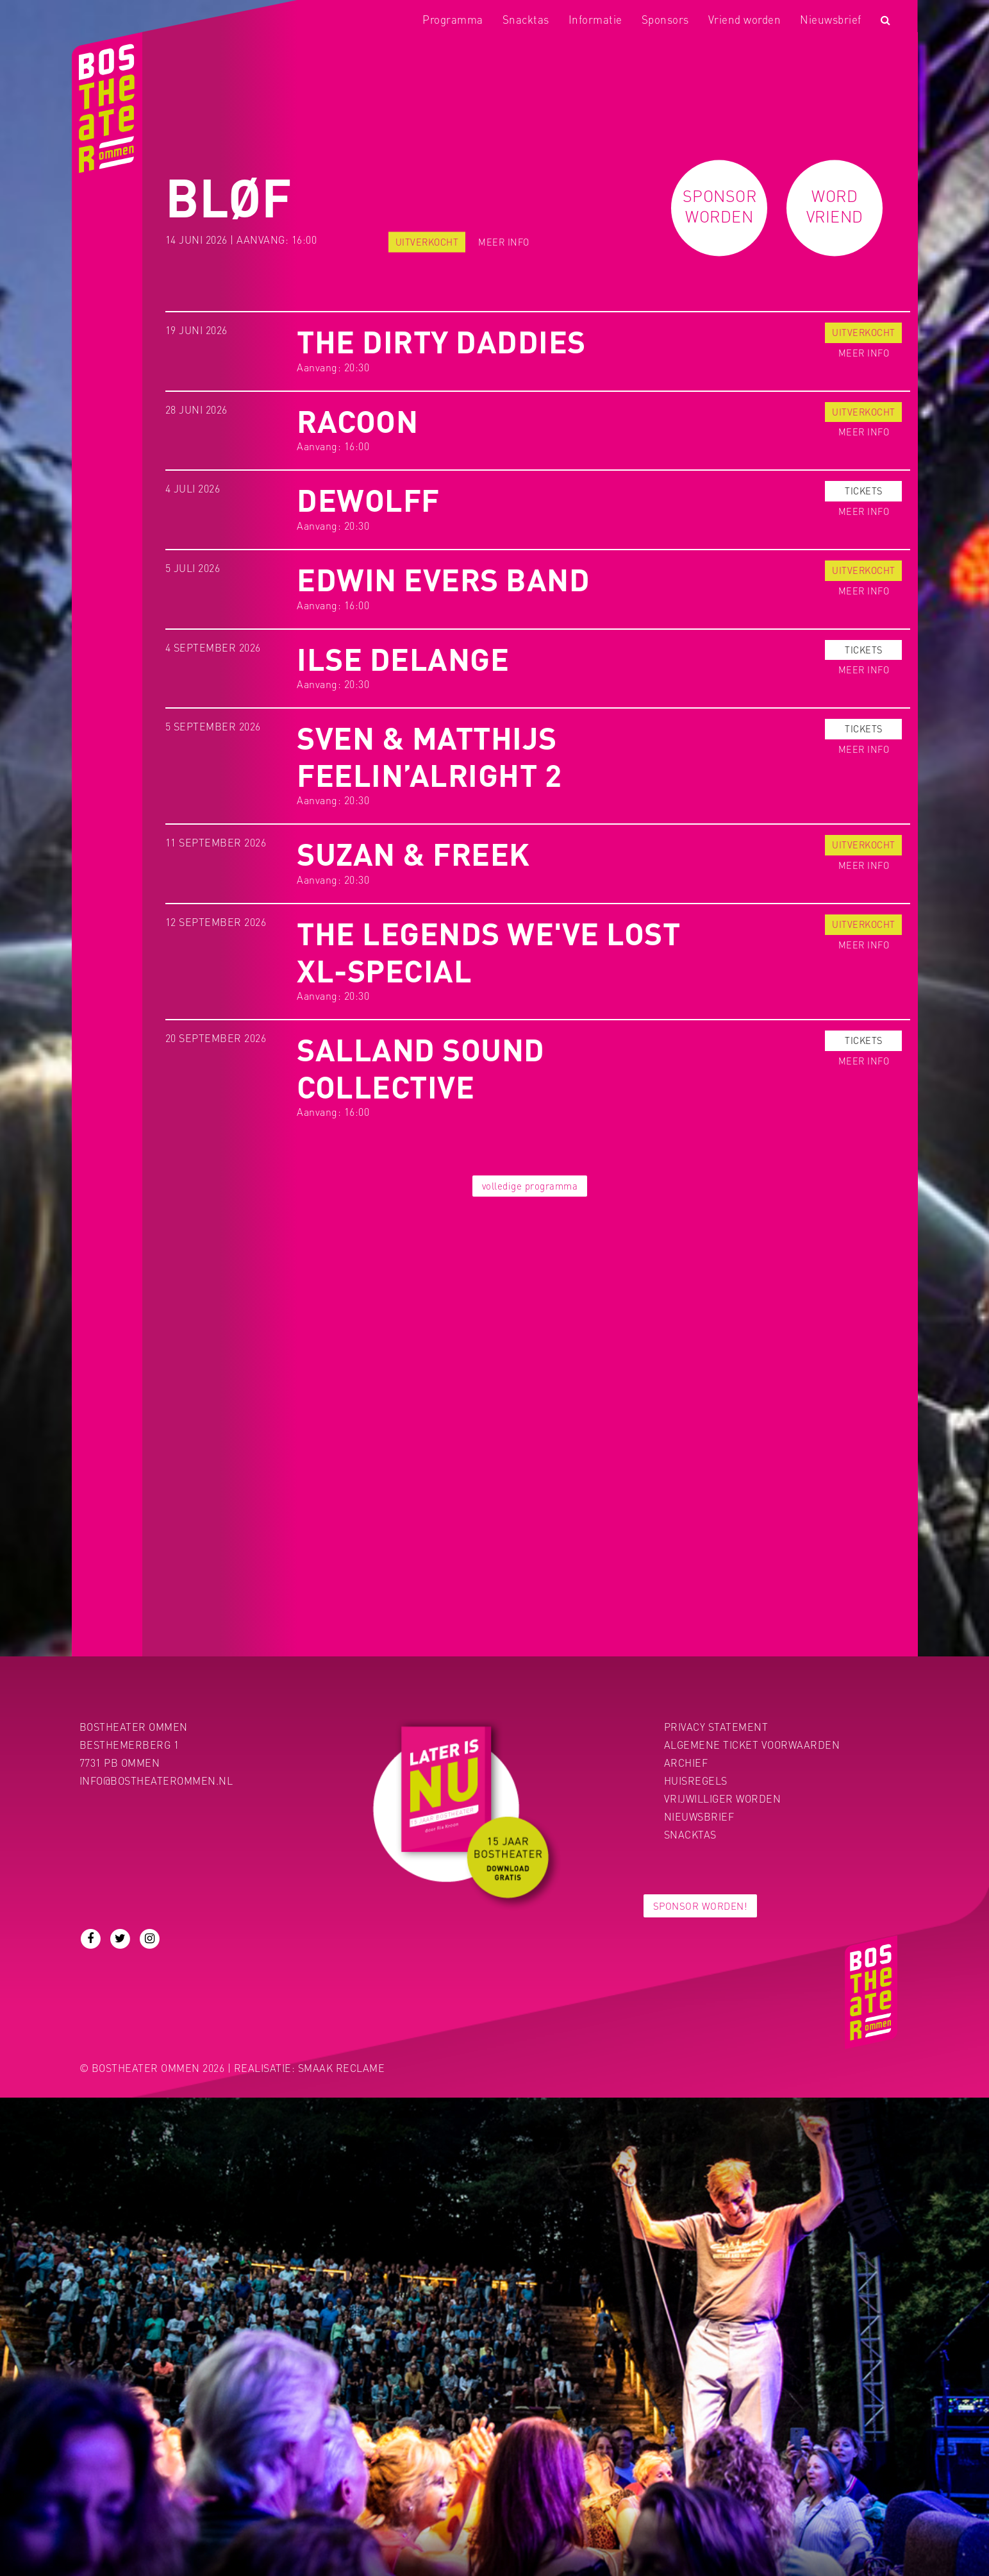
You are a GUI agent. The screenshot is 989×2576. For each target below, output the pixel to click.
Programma (452, 19)
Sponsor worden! (700, 1905)
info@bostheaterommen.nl (156, 1780)
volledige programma (530, 1185)
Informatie (595, 19)
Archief (686, 1762)
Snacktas (526, 19)
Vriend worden (744, 19)
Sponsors (665, 19)
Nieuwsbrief (830, 19)
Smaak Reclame (341, 2068)
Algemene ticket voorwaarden (752, 1744)
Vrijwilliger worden (722, 1798)
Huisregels (695, 1780)
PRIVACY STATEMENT (716, 1726)
